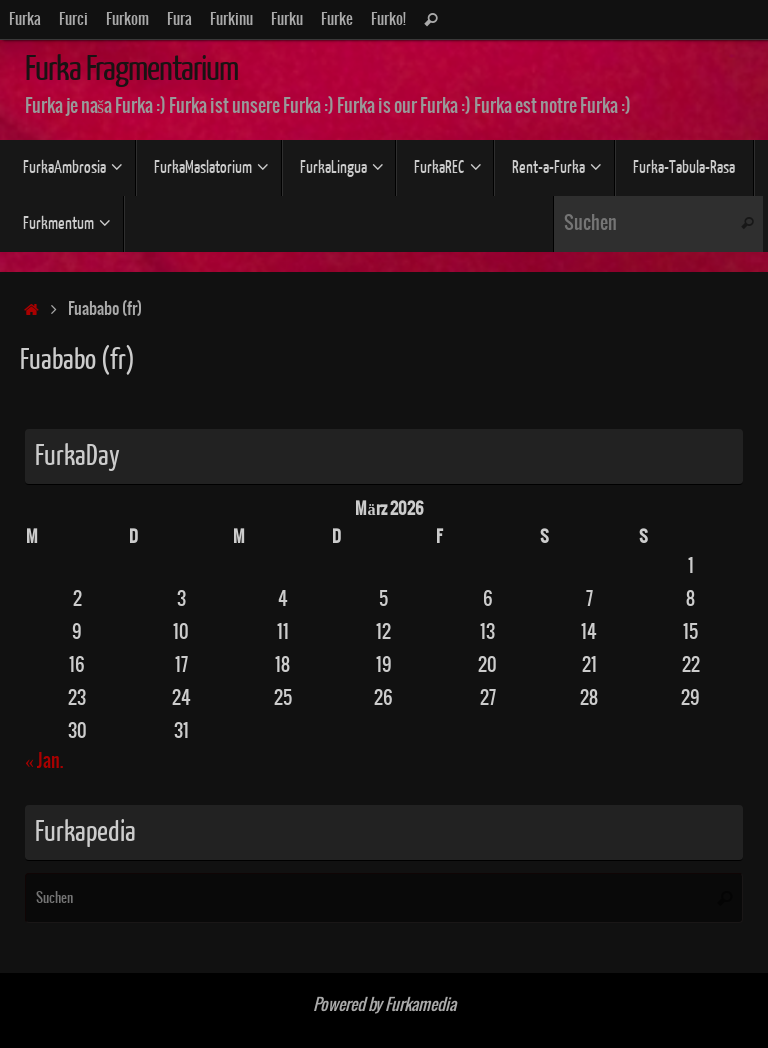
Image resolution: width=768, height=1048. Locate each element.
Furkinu (231, 19)
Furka (25, 19)
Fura (179, 19)
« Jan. (44, 761)
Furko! (388, 19)
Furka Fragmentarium (131, 69)
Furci (73, 19)
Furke (337, 19)
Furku (287, 19)
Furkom (127, 19)
